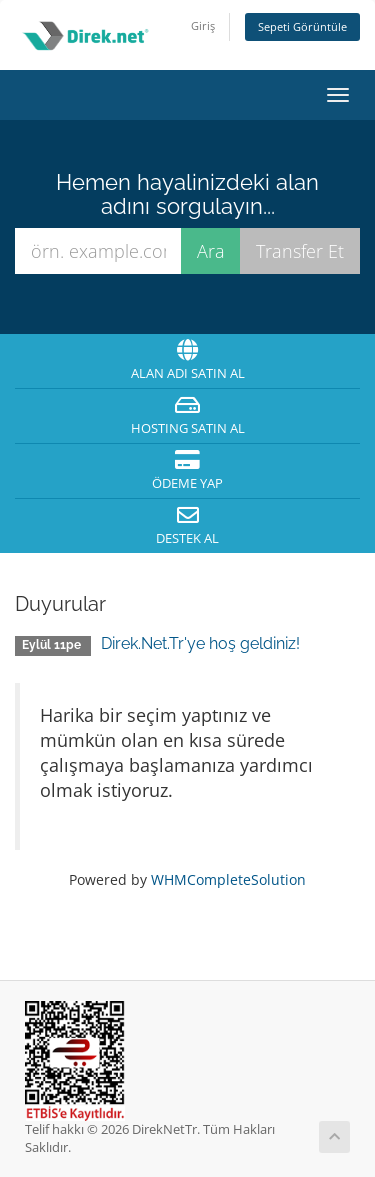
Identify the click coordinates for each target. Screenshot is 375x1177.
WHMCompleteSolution (228, 879)
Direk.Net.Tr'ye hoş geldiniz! (200, 643)
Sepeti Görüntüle (302, 26)
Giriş (203, 25)
